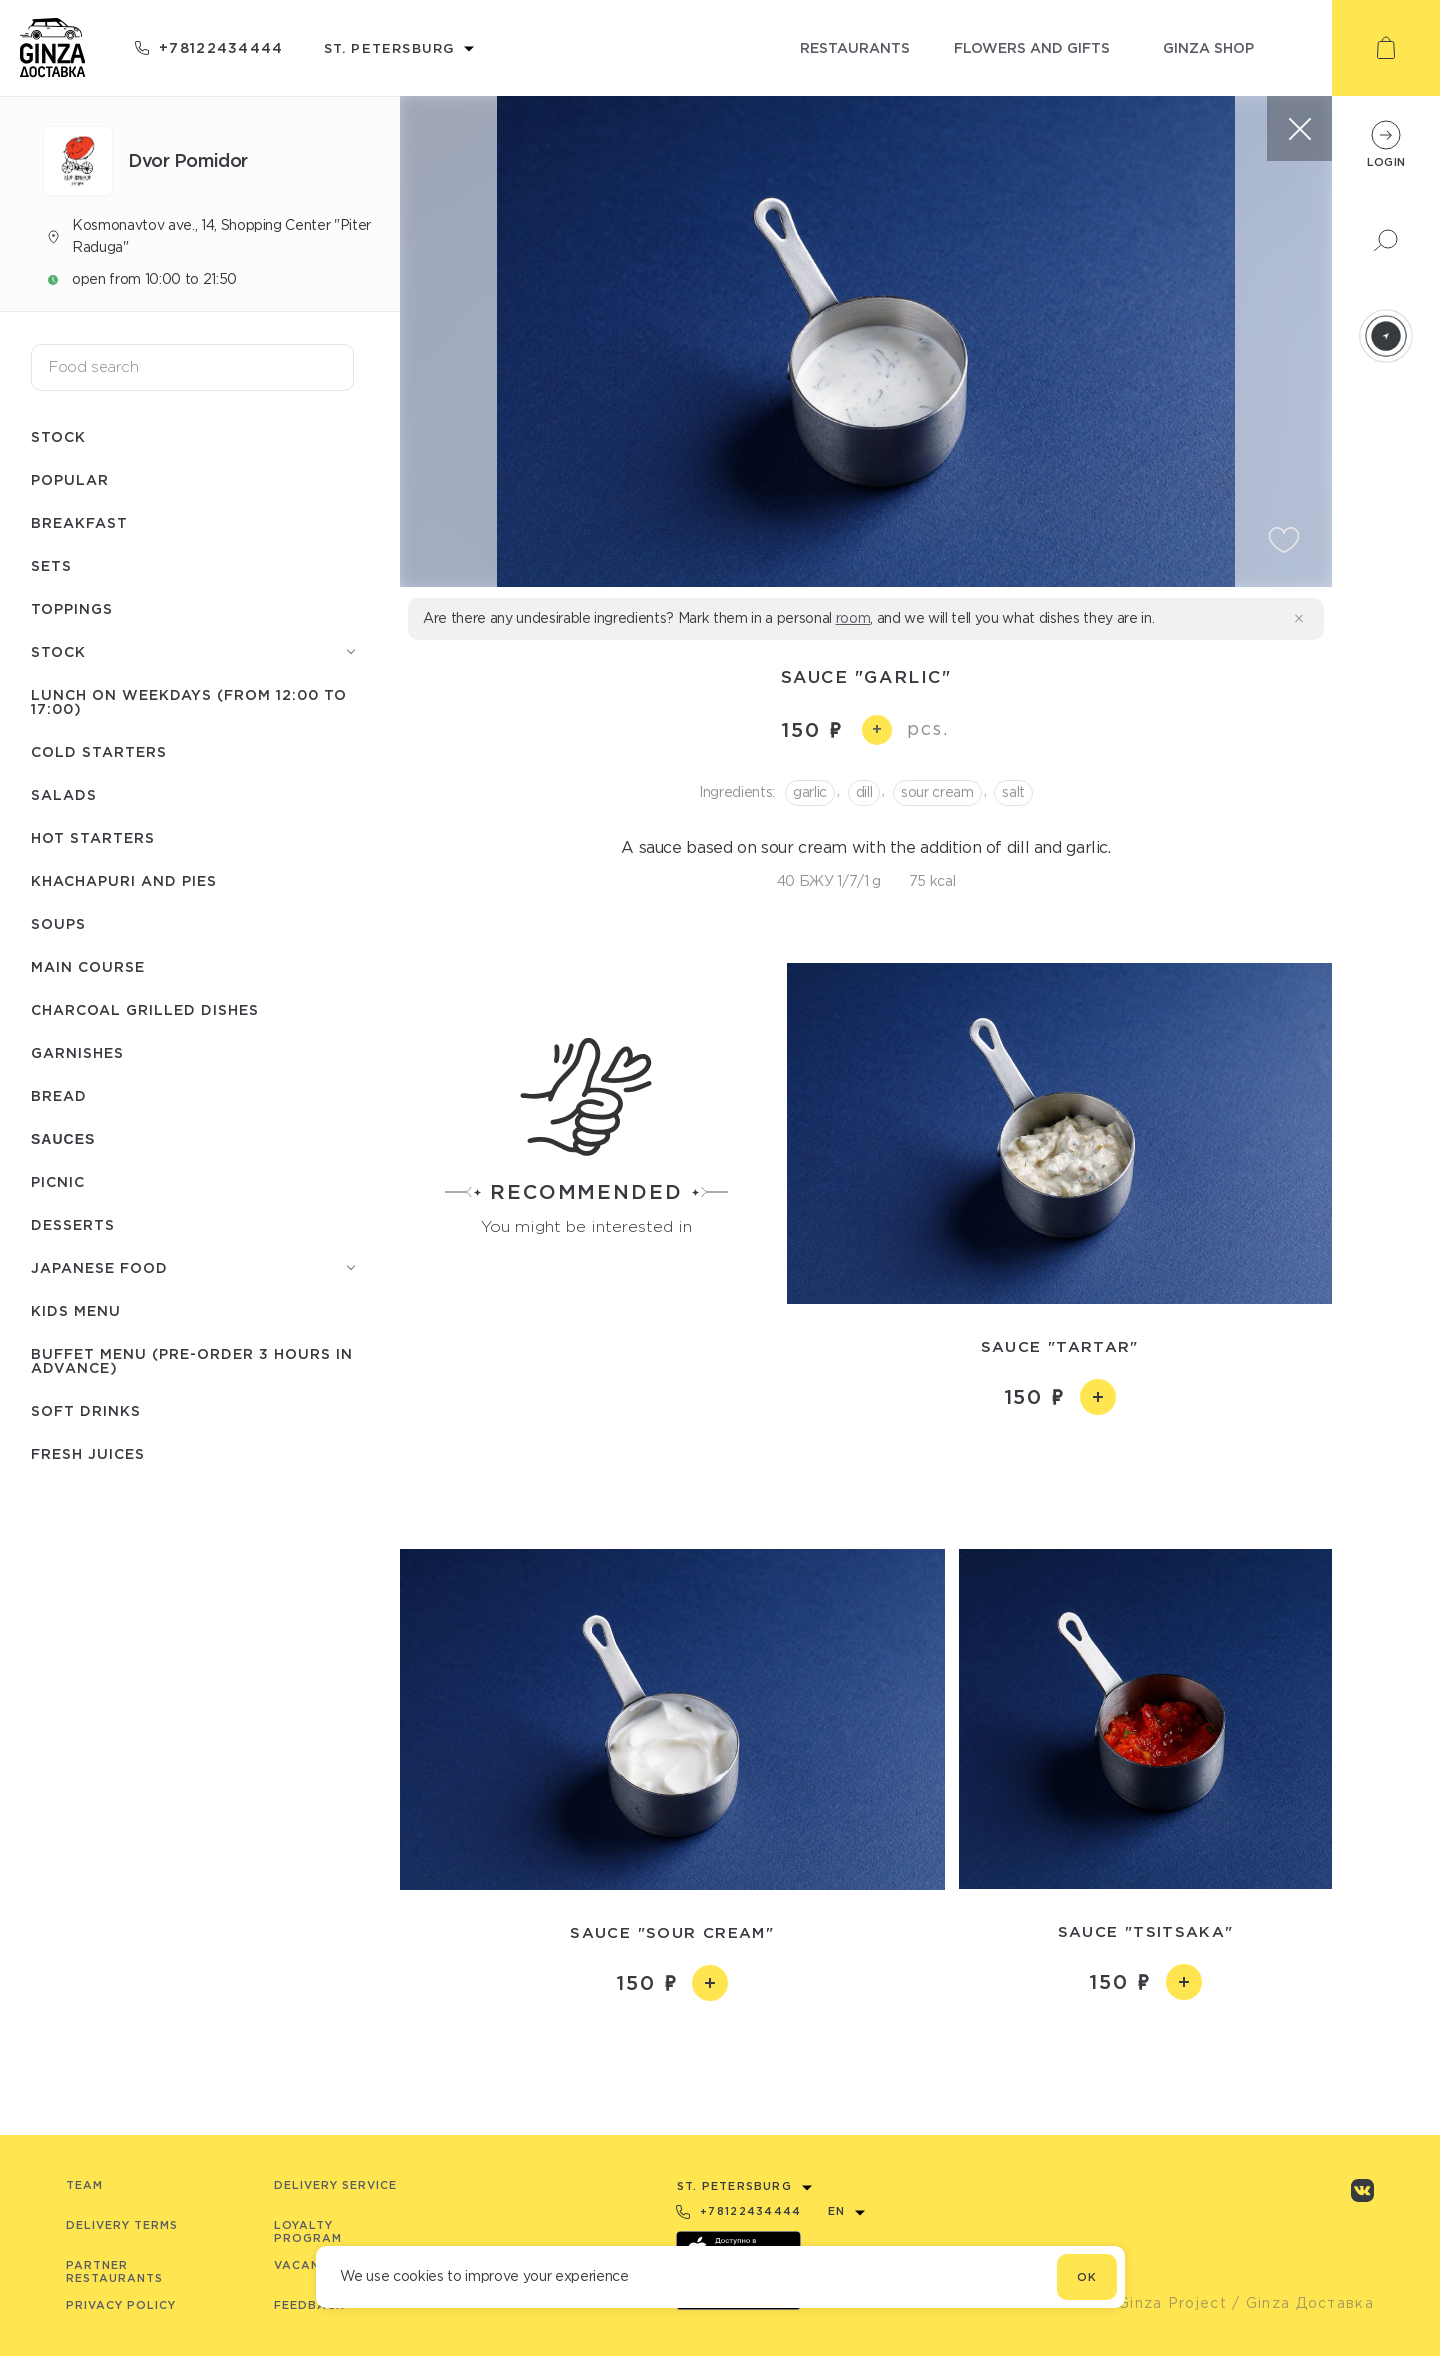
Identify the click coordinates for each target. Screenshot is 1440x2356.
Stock (58, 436)
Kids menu (76, 1310)
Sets (51, 565)
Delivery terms (122, 2225)
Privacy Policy (121, 2305)
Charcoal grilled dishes (145, 1009)
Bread (59, 1095)
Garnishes (77, 1052)
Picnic (58, 1181)
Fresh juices (88, 1453)
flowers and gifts (1032, 47)
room (853, 618)
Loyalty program (308, 2231)
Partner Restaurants (114, 2271)
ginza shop (1208, 47)
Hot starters (93, 837)
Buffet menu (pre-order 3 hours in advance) (192, 1360)
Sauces (63, 1139)
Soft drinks (86, 1410)
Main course (88, 966)
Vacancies (311, 2265)
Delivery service (335, 2185)
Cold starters (99, 751)
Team (84, 2185)
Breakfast (79, 522)
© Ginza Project (1163, 2303)
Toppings (72, 608)
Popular (70, 479)
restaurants (855, 47)
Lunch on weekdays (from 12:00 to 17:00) (189, 701)
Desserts (73, 1224)
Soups (58, 923)
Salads (64, 794)
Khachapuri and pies (124, 880)
